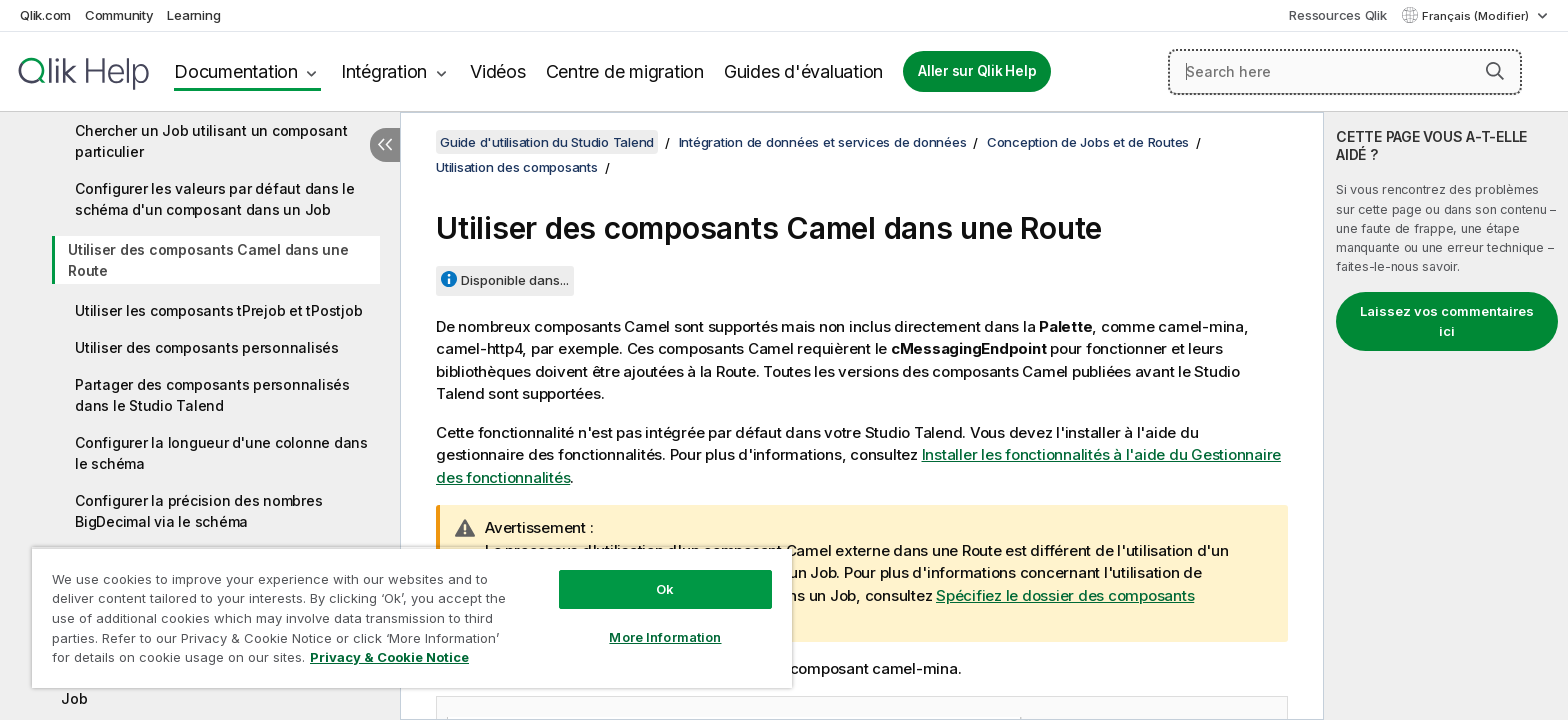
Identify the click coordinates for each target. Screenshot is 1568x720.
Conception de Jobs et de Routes (1088, 142)
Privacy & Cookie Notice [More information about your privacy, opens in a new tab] (389, 657)
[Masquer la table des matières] (385, 145)
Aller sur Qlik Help (977, 71)
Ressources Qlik (1337, 15)
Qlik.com (45, 15)
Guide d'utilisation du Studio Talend (547, 142)
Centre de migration (625, 71)
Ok (665, 589)
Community (119, 15)
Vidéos (498, 71)
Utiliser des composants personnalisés (207, 347)
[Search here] (1345, 72)
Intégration (384, 71)
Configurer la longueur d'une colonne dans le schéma (221, 453)
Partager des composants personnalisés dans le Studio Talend (212, 395)
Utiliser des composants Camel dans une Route (208, 260)
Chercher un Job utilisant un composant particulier (211, 141)
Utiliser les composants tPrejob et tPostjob (218, 310)
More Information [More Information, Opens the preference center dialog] (665, 637)
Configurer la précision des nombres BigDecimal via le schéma (198, 511)
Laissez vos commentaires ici (1447, 321)
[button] (1495, 71)
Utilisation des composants (517, 167)
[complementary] (1446, 416)
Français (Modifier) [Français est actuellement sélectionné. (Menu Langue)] (1477, 16)
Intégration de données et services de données (823, 142)
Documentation (236, 71)
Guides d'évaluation (803, 71)
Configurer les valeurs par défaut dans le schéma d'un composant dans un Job (215, 199)
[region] (412, 617)
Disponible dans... (515, 280)
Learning (193, 15)
